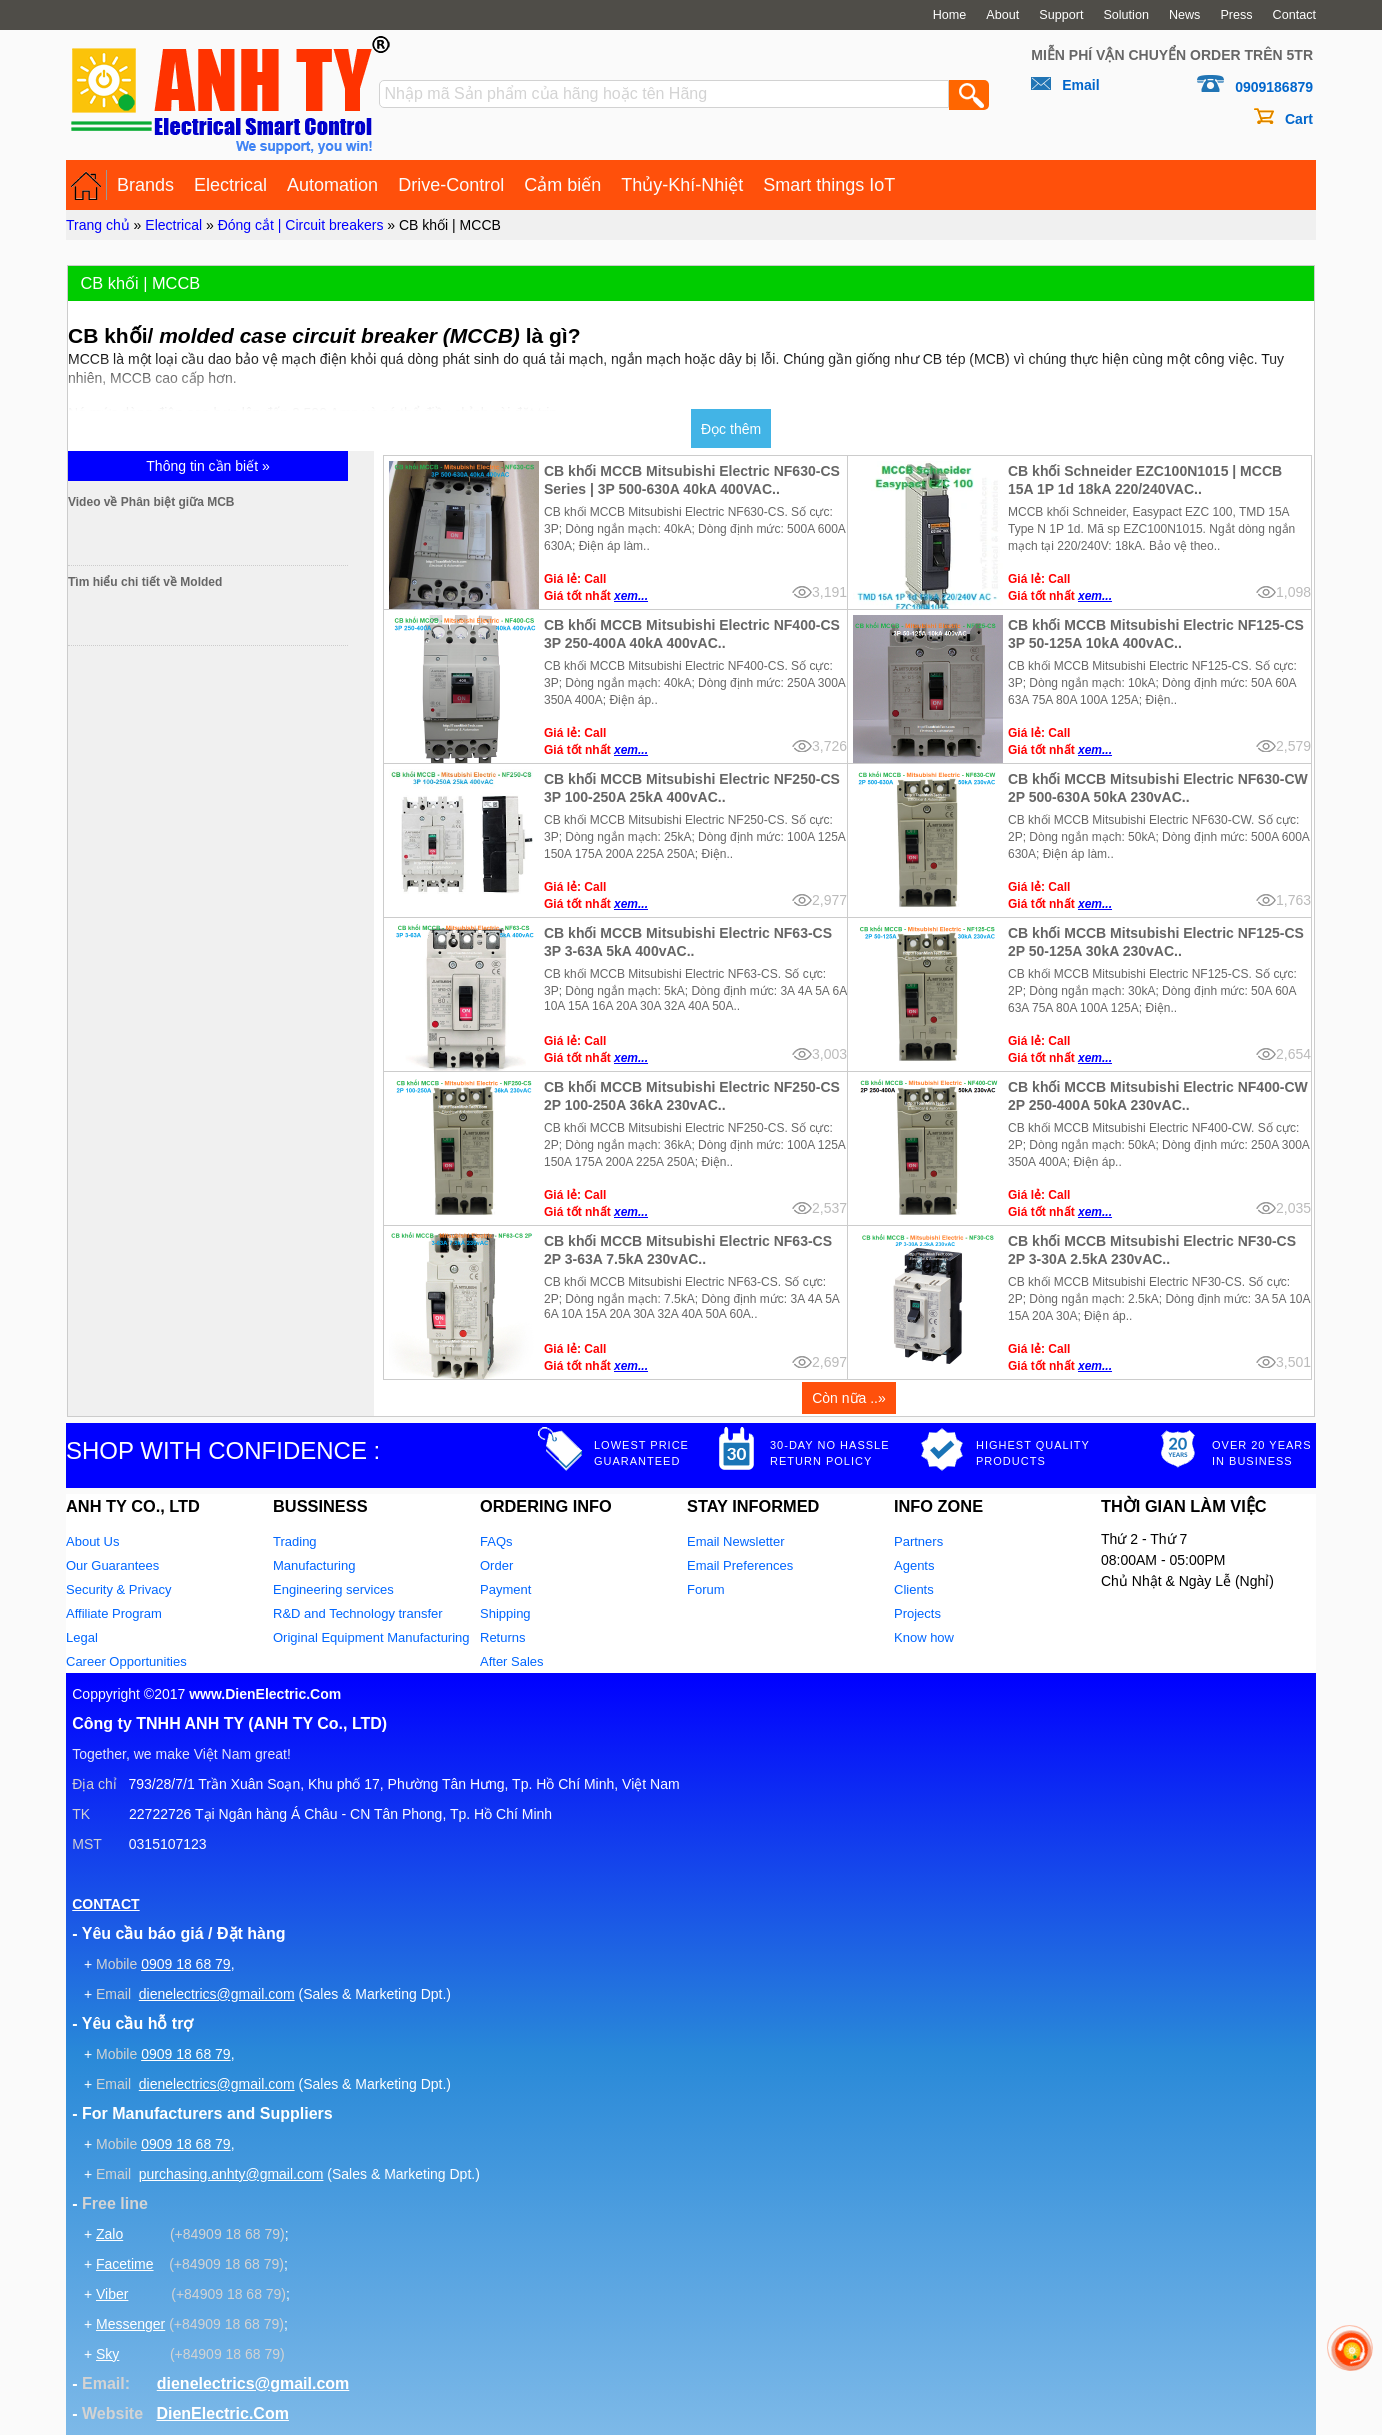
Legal (82, 1637)
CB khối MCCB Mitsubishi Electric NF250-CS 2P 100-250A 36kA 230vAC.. (692, 1096)
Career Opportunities (126, 1661)
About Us (92, 1541)
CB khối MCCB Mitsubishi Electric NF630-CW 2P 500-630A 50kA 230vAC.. (1158, 788)
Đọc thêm (731, 429)
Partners (918, 1541)
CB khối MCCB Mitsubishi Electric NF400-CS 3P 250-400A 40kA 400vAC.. (692, 634)
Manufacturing (314, 1565)
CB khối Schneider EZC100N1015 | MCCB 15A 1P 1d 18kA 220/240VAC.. (1145, 480)
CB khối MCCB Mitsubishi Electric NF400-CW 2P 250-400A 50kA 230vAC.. (1158, 1096)
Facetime (125, 2264)
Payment (505, 1589)
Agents (914, 1565)
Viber (112, 2294)
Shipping (505, 1613)
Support (1061, 15)
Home (950, 15)
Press (1236, 15)
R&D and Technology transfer (358, 1613)
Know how (924, 1637)
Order (496, 1565)
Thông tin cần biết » (207, 466)
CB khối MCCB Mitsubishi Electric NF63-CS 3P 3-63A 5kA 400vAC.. (688, 942)
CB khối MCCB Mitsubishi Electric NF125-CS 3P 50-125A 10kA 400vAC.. (1156, 634)
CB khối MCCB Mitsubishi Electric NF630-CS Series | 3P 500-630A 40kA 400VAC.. (692, 480)
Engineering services (333, 1589)
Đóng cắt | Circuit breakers (301, 225)
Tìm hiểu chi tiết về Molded (230, 582)
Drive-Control (451, 185)
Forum (706, 1589)
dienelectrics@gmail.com (217, 1994)
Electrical (230, 185)
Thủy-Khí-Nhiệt (682, 185)
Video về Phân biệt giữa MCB (236, 502)
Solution (1126, 15)
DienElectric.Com (222, 2413)
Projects (917, 1613)
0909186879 (1274, 87)
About (1002, 15)
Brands (145, 185)
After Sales (512, 1661)
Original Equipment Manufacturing (371, 1637)
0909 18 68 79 (186, 1964)
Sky (107, 2354)
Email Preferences (740, 1565)
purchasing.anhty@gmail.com (231, 2174)
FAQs (496, 1541)
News (1185, 15)
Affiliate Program (114, 1613)
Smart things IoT (829, 185)
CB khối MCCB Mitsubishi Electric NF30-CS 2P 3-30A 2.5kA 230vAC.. (1152, 1250)
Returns (503, 1637)
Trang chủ (98, 225)
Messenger (130, 2324)
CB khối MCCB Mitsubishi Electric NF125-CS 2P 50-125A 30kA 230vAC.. (1156, 942)
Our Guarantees (112, 1565)
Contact (1294, 15)
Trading (295, 1541)
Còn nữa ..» (849, 1398)
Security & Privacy (118, 1589)
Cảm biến (562, 185)
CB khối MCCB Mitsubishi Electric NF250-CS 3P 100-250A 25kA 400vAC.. (692, 788)
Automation (332, 185)
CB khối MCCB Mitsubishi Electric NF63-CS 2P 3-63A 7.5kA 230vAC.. (688, 1250)
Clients (914, 1589)
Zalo (109, 2234)
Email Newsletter (736, 1541)
